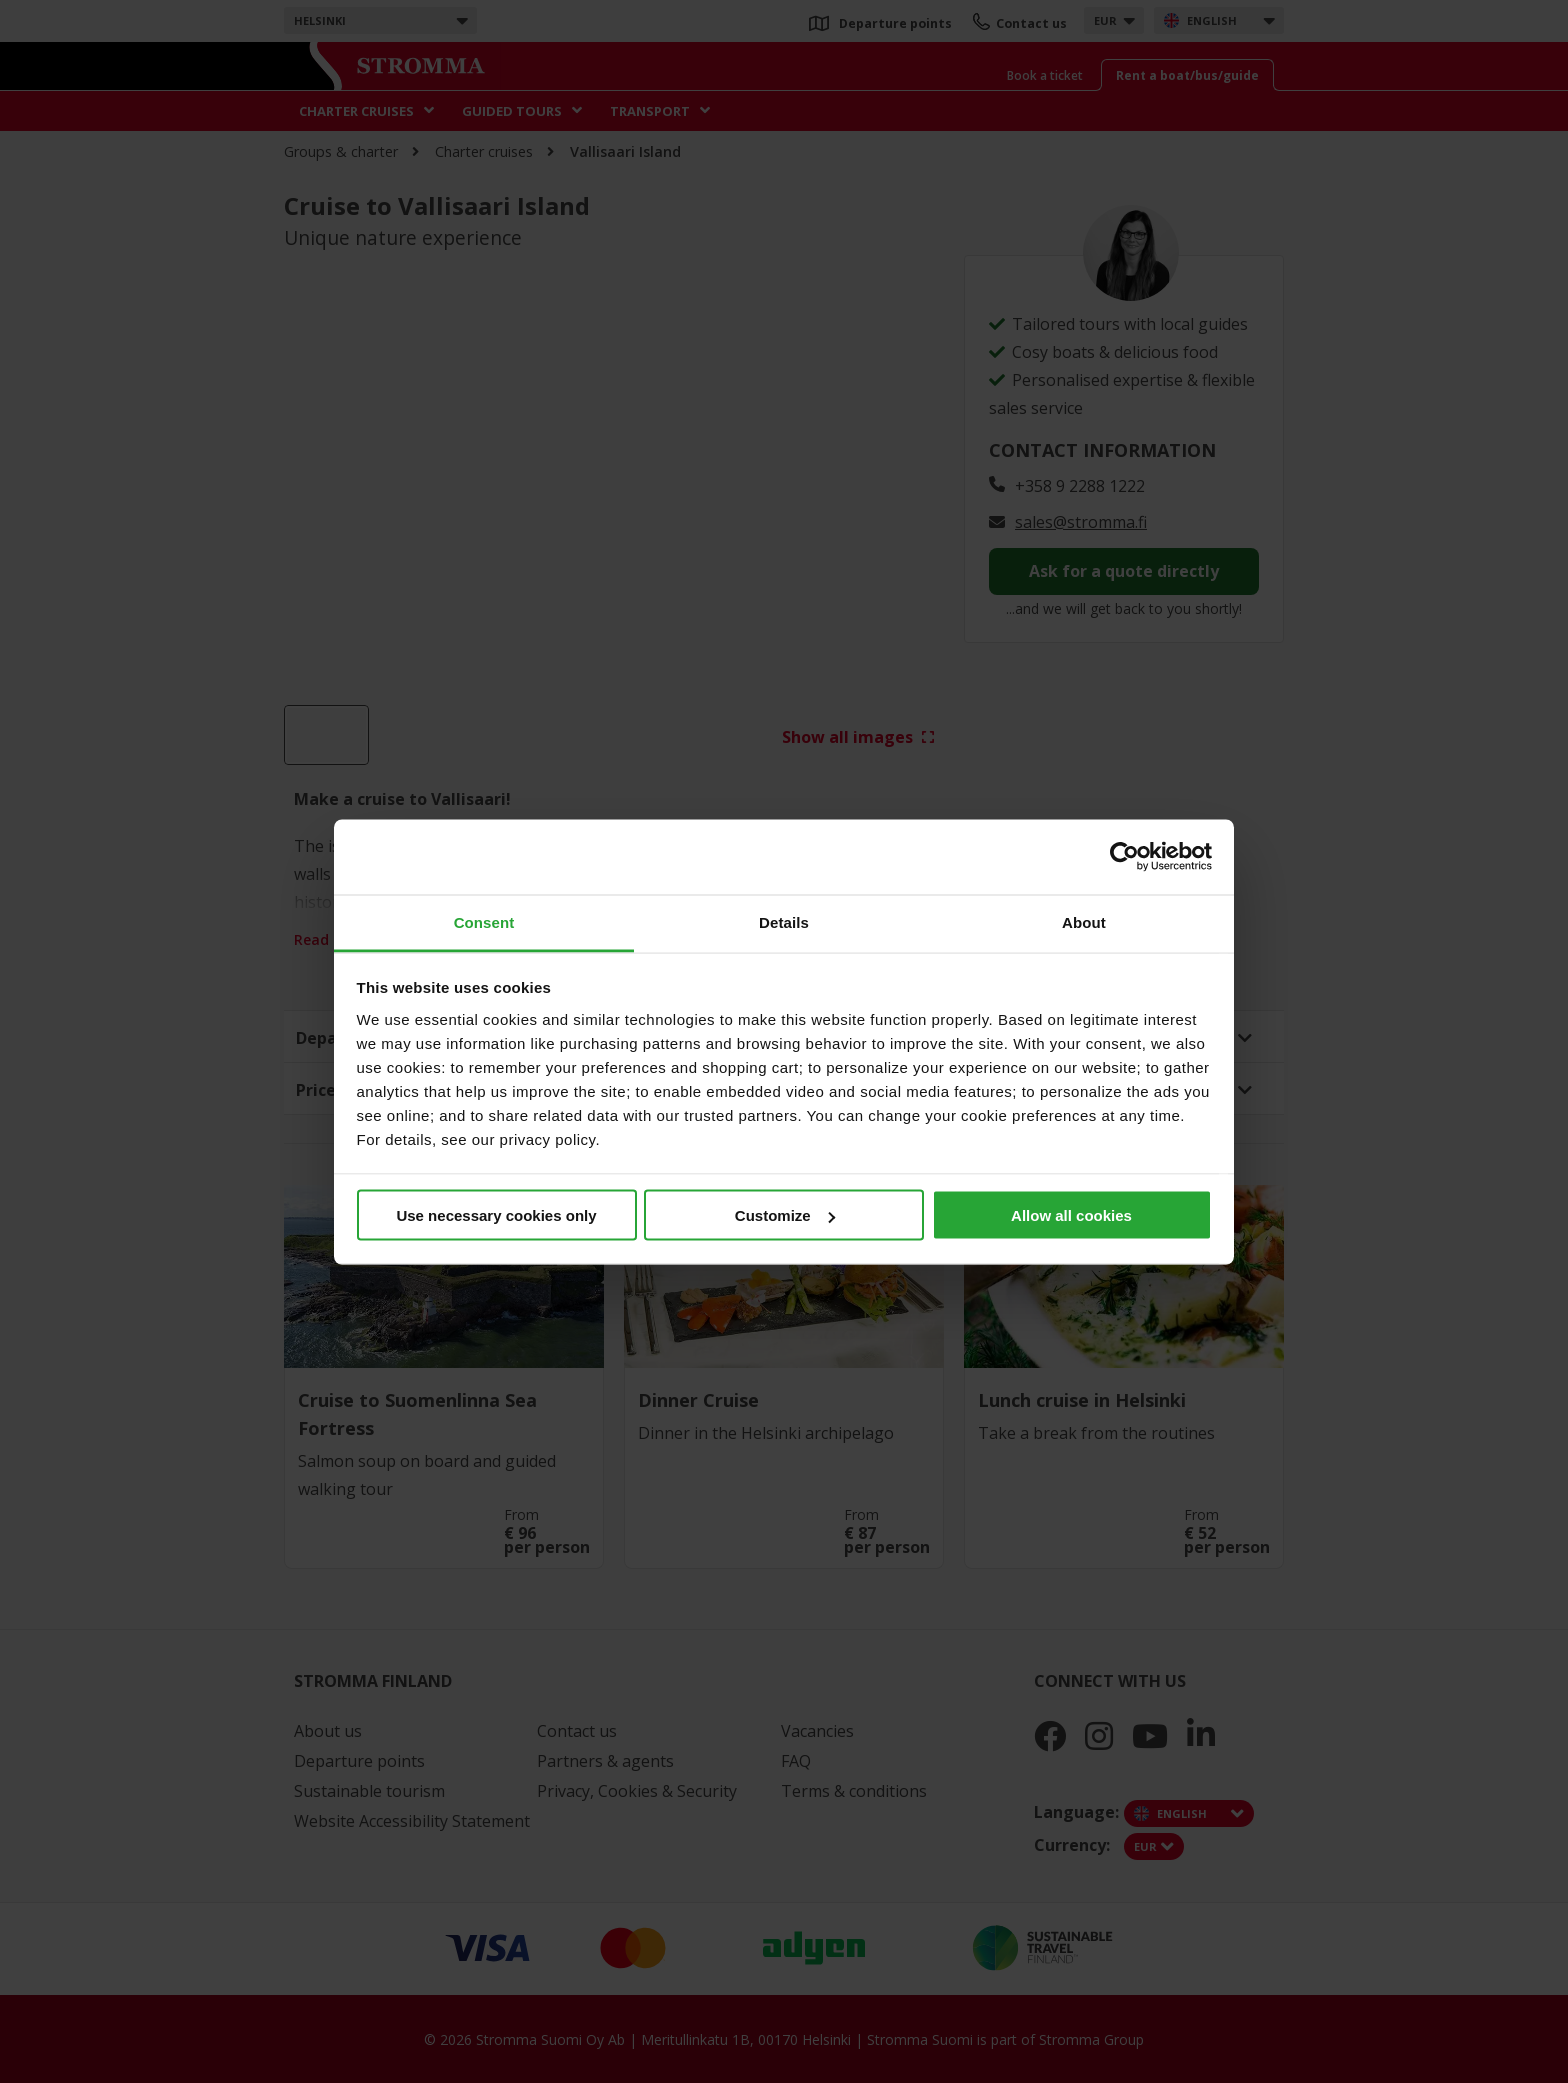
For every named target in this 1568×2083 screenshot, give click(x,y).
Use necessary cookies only (496, 1215)
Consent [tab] (484, 921)
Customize (785, 1215)
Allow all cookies (1071, 1215)
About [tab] (1084, 921)
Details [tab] (784, 921)
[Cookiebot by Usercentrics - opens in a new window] (1124, 857)
